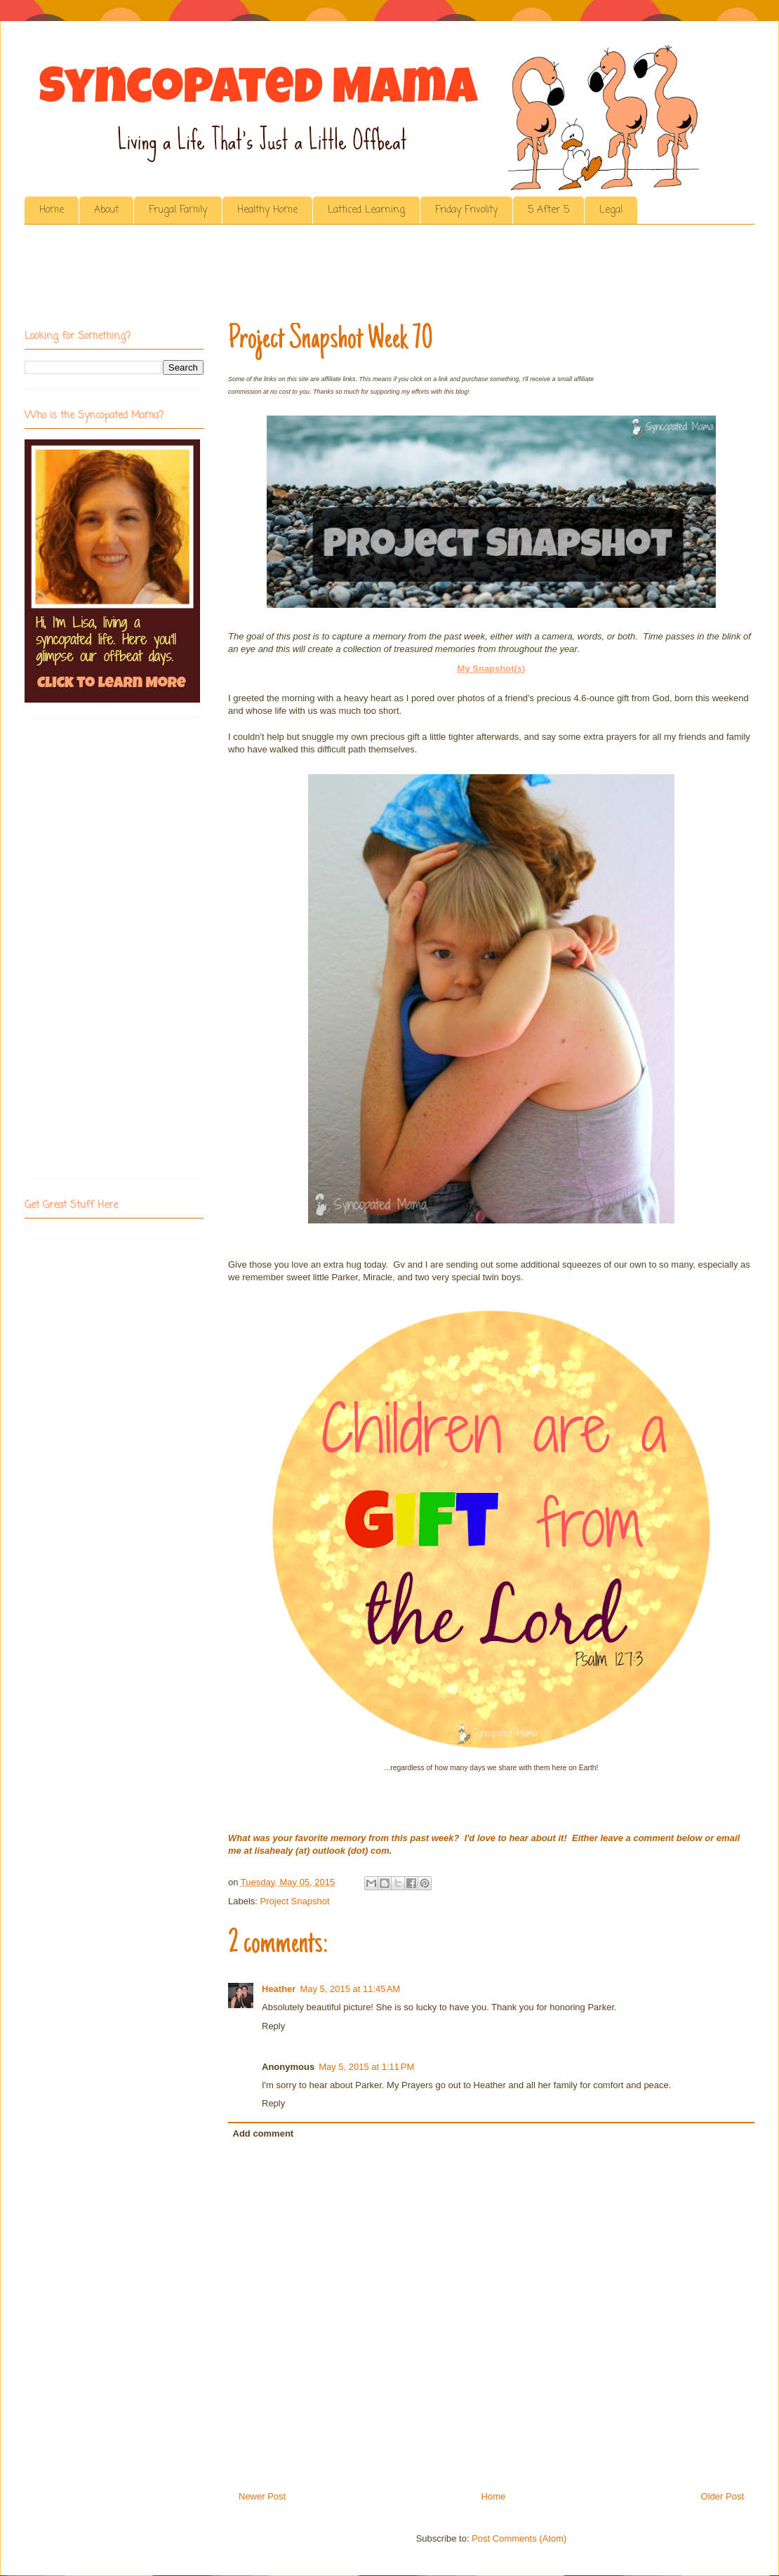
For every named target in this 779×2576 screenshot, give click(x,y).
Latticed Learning (366, 210)
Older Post (722, 2496)
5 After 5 (548, 210)
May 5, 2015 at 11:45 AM (350, 1989)
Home (51, 210)
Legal (610, 210)
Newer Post (262, 2496)
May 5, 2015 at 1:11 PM (366, 2067)
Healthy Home (267, 210)
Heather (278, 1989)
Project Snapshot (295, 1901)
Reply (273, 2026)
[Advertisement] (280, 277)
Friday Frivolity (466, 210)
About (106, 210)
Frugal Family (178, 210)
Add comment (263, 2133)
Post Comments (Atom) (519, 2538)
